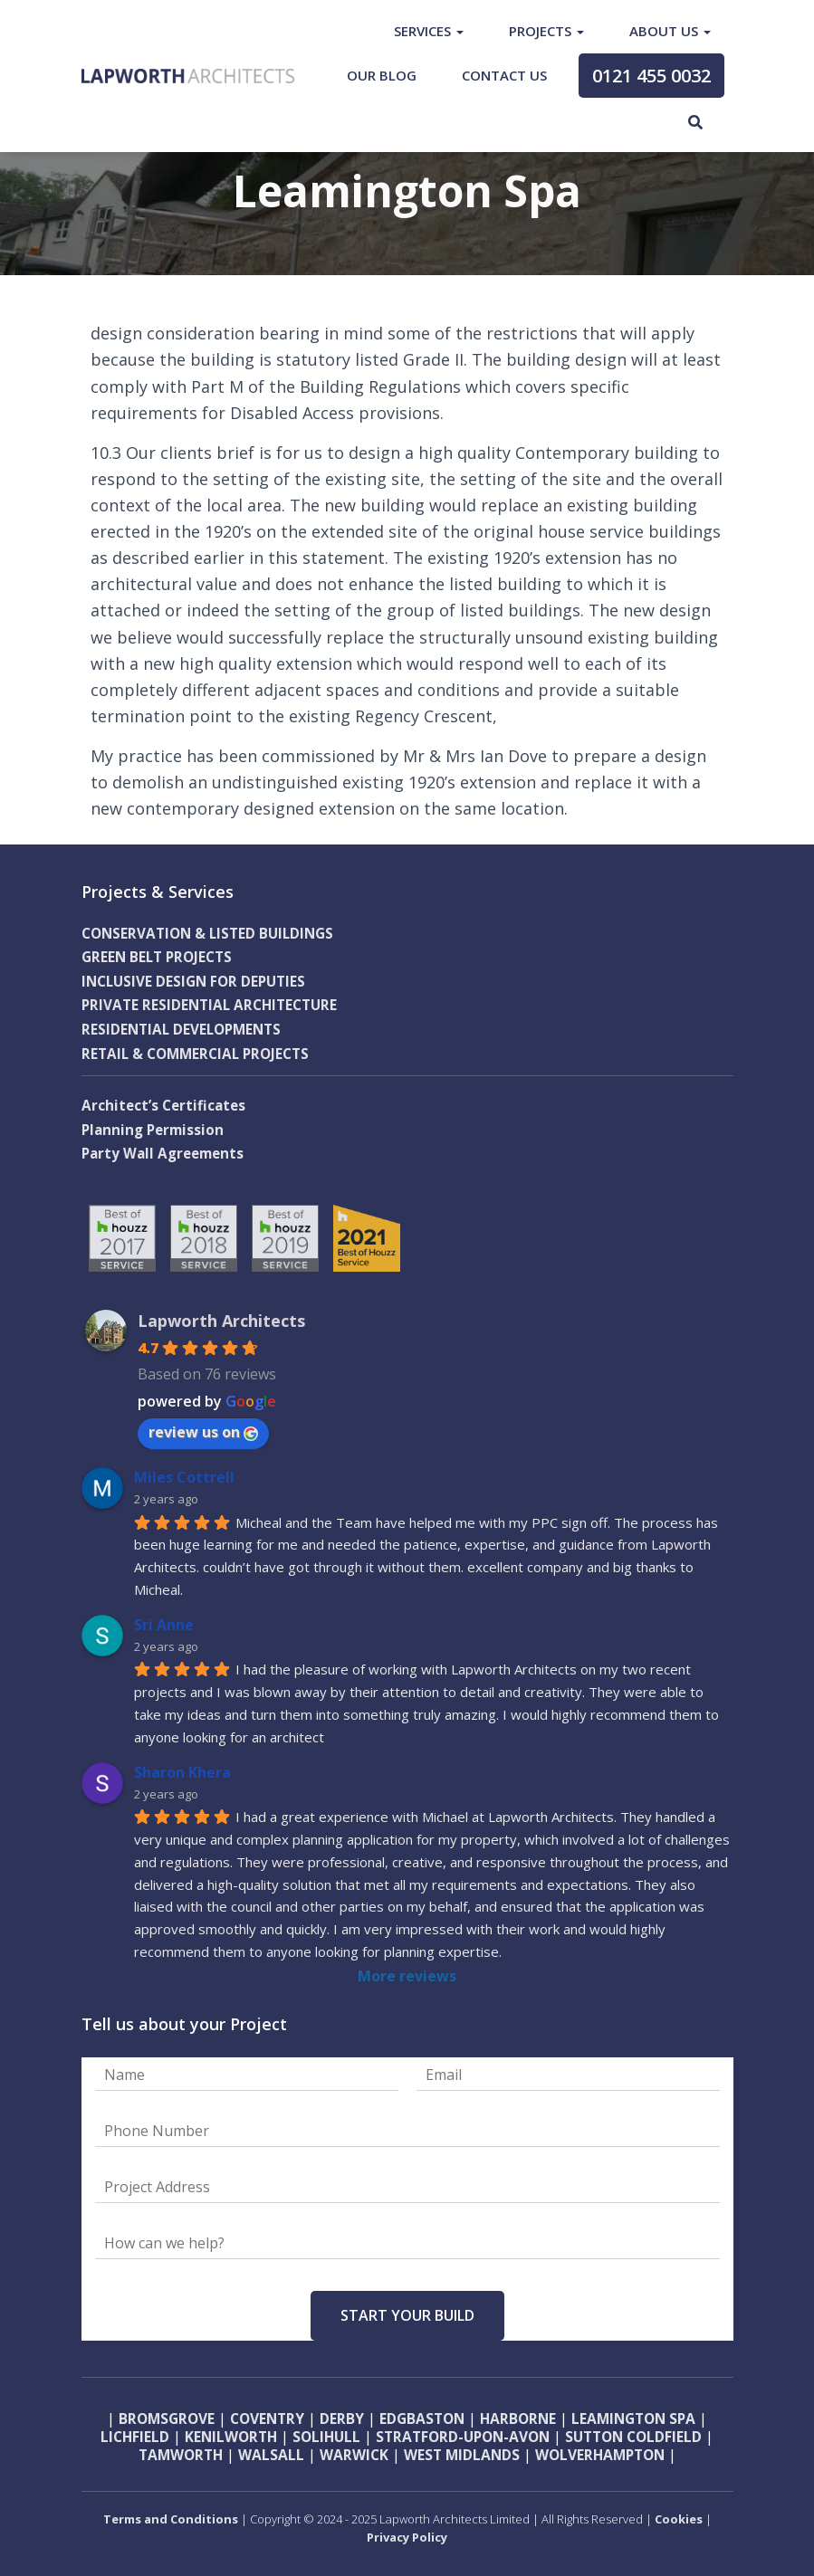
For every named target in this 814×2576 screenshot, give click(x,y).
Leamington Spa (631, 2418)
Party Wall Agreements (162, 1153)
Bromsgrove (167, 2418)
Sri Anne (164, 1625)
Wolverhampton (600, 2455)
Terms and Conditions (170, 2519)
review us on (203, 1432)
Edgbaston (421, 2418)
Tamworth (181, 2455)
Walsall (271, 2455)
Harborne (518, 2418)
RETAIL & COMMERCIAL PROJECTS (196, 1054)
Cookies (680, 2519)
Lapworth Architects (221, 1320)
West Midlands (462, 2455)
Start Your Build (407, 2315)
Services (429, 31)
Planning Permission (152, 1130)
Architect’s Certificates (163, 1105)
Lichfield (135, 2437)
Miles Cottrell (184, 1477)
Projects (546, 31)
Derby (342, 2418)
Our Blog (382, 75)
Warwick (354, 2455)
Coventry (267, 2418)
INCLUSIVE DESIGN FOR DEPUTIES (193, 981)
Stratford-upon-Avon (463, 2437)
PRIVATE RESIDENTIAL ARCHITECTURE (209, 1005)
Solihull (324, 2437)
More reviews (407, 1976)
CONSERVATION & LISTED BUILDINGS (208, 933)
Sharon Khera (182, 1772)
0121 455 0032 (651, 75)
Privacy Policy (407, 2537)
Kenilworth (231, 2437)
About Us (670, 31)
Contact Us (504, 75)
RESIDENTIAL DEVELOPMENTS (182, 1029)
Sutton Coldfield (633, 2437)
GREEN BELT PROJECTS (157, 957)
